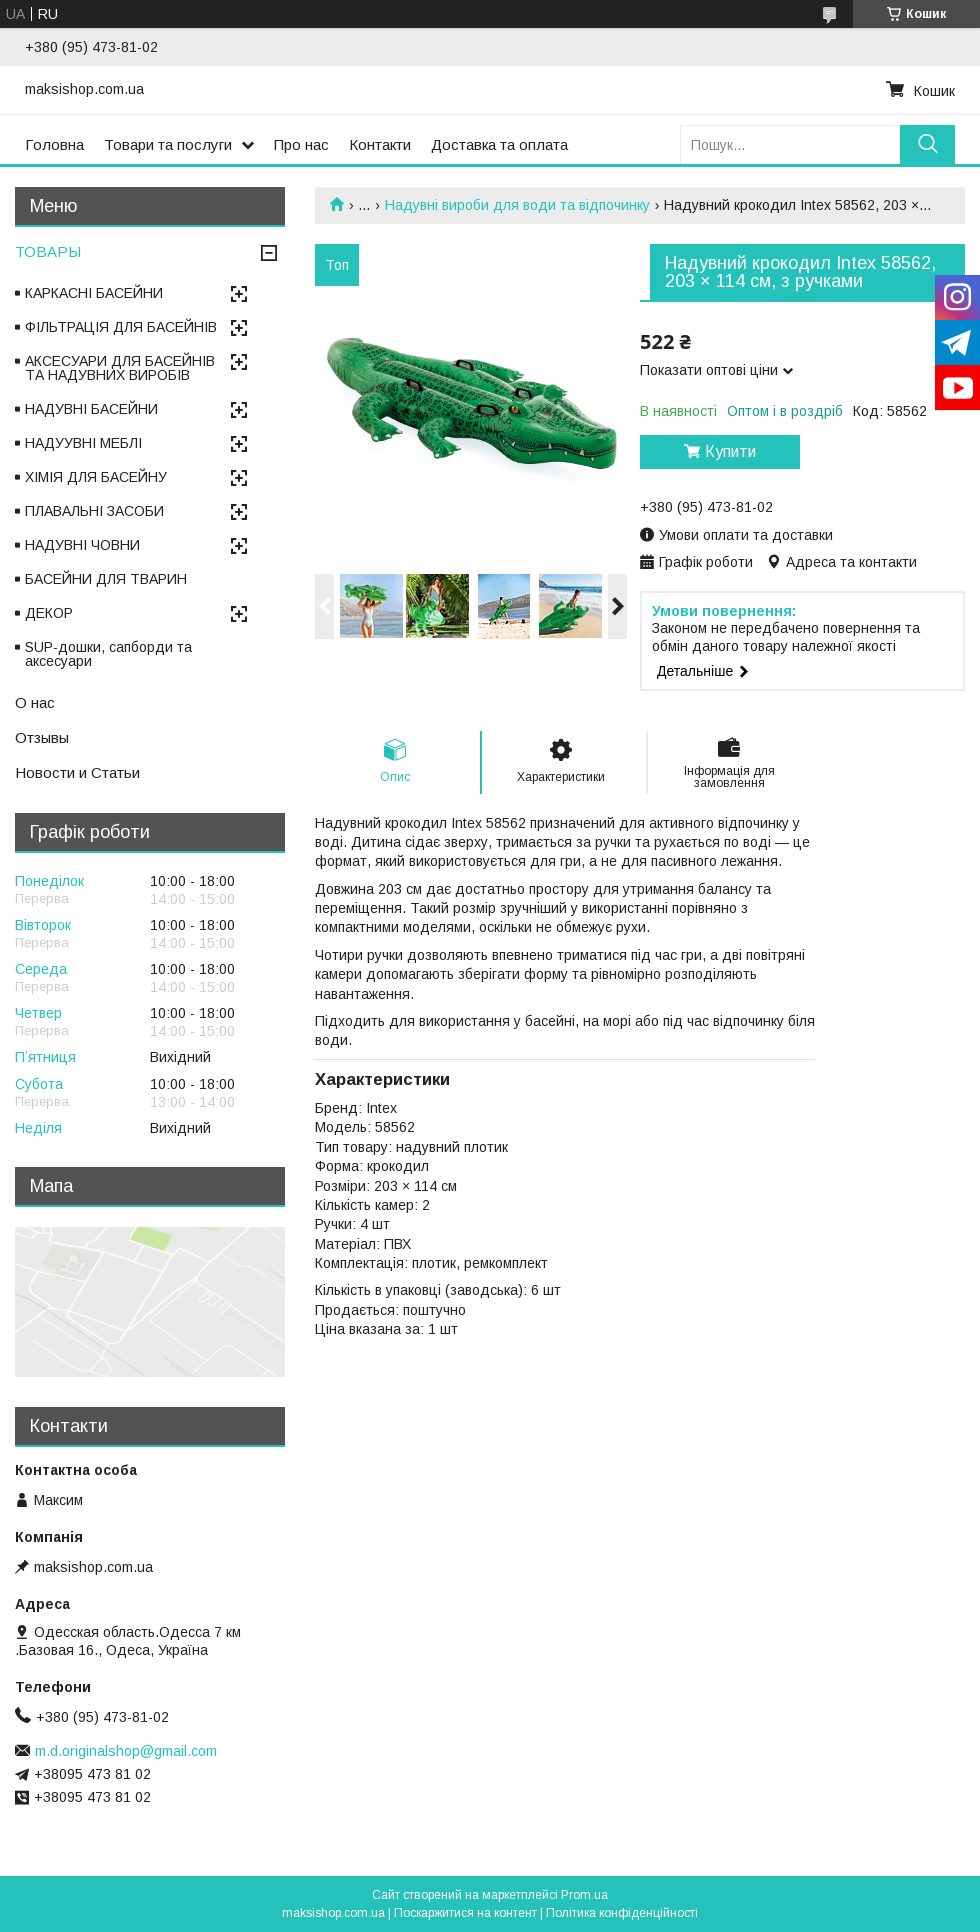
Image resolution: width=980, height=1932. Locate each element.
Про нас (301, 144)
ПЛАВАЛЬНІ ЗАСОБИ (94, 511)
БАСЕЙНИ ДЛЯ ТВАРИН (106, 579)
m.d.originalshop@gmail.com (126, 1751)
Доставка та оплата (499, 144)
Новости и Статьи (77, 772)
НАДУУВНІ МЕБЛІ (83, 443)
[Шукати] (927, 144)
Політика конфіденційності (622, 1913)
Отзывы (42, 737)
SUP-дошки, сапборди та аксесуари (108, 654)
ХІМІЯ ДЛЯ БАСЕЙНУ (96, 477)
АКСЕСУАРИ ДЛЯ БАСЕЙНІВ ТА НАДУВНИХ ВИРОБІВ (120, 368)
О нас (35, 702)
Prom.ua (584, 1895)
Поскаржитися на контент (465, 1913)
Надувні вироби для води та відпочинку (517, 205)
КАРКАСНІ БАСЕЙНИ (94, 293)
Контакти (380, 144)
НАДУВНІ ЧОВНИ (82, 545)
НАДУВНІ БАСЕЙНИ (91, 409)
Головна (54, 144)
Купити (730, 451)
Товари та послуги (168, 144)
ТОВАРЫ (48, 251)
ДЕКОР (49, 613)
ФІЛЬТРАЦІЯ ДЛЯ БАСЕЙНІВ (121, 327)
